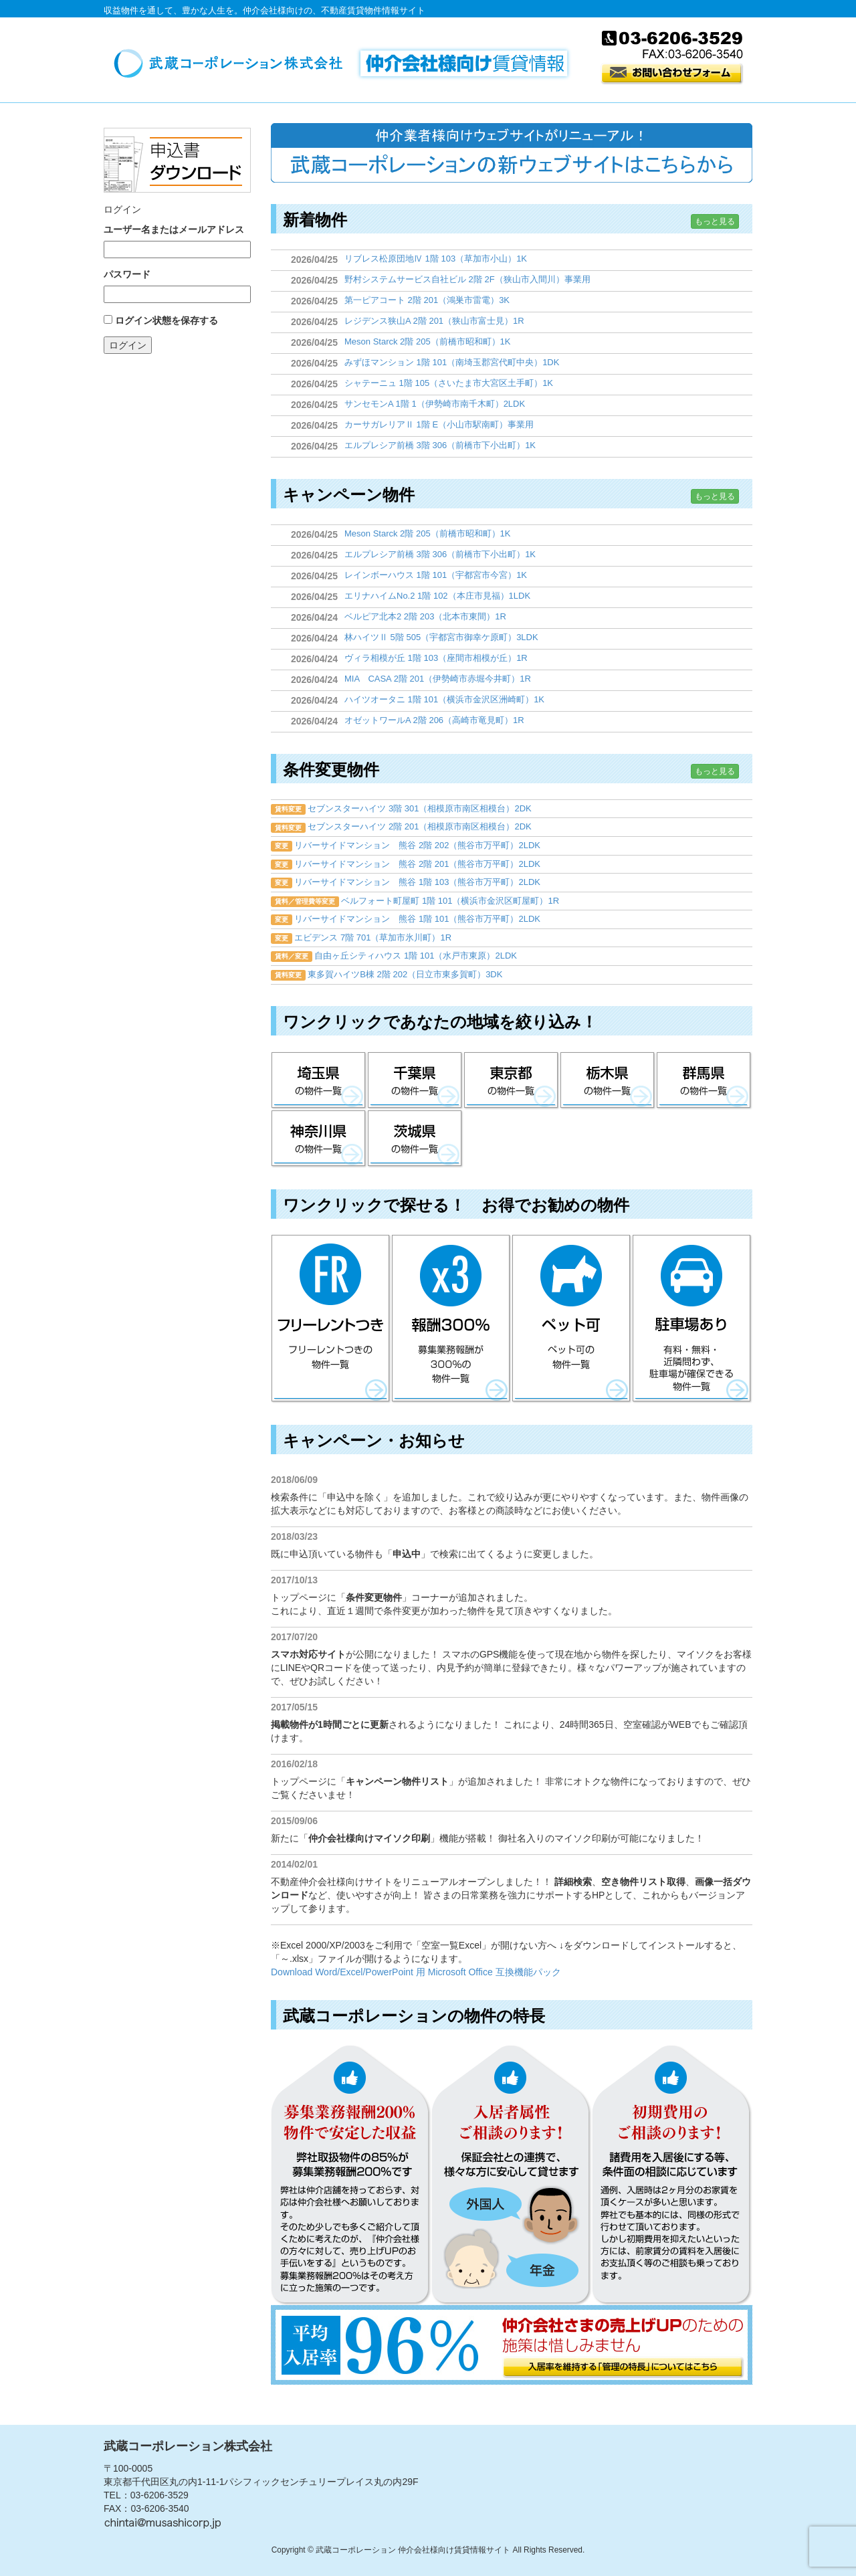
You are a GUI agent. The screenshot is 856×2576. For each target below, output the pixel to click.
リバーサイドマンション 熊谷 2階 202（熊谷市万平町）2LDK (417, 845)
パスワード (127, 274)
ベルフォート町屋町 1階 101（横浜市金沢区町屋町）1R (450, 901)
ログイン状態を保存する (166, 320)
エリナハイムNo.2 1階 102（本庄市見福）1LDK (437, 596)
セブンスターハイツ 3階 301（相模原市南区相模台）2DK (419, 808)
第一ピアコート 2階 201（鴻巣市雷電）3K (427, 300)
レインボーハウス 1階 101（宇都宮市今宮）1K (435, 575)
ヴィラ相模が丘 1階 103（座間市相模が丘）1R (436, 658)
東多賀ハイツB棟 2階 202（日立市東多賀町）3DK (405, 974)
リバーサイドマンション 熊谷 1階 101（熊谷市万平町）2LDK (417, 919)
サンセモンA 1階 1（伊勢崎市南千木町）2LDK (434, 404)
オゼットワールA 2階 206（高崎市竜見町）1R (434, 720)
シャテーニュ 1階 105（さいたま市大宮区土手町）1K (448, 383)
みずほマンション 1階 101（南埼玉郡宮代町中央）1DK (451, 362)
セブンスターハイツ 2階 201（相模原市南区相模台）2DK (419, 826)
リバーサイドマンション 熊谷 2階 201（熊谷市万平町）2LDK (417, 864)
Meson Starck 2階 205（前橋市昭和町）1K (427, 341)
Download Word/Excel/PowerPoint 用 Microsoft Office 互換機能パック (416, 1972)
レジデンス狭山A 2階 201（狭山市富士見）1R (434, 321)
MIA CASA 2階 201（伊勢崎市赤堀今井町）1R (437, 679)
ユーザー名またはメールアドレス (174, 229)
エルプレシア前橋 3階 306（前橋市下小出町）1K (440, 445)
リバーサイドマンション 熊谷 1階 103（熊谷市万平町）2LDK (417, 882)
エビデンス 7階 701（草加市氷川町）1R (372, 937)
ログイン (127, 345)
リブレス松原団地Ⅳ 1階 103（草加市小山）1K (435, 259)
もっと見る (715, 221)
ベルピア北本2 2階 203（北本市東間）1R (425, 616)
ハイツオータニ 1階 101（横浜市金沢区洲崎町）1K (444, 699)
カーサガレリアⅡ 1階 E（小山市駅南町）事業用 (439, 424)
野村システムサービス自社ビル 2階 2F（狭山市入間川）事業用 (467, 279)
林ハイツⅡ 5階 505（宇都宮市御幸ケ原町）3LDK (441, 637)
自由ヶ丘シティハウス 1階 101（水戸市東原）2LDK (415, 956)
